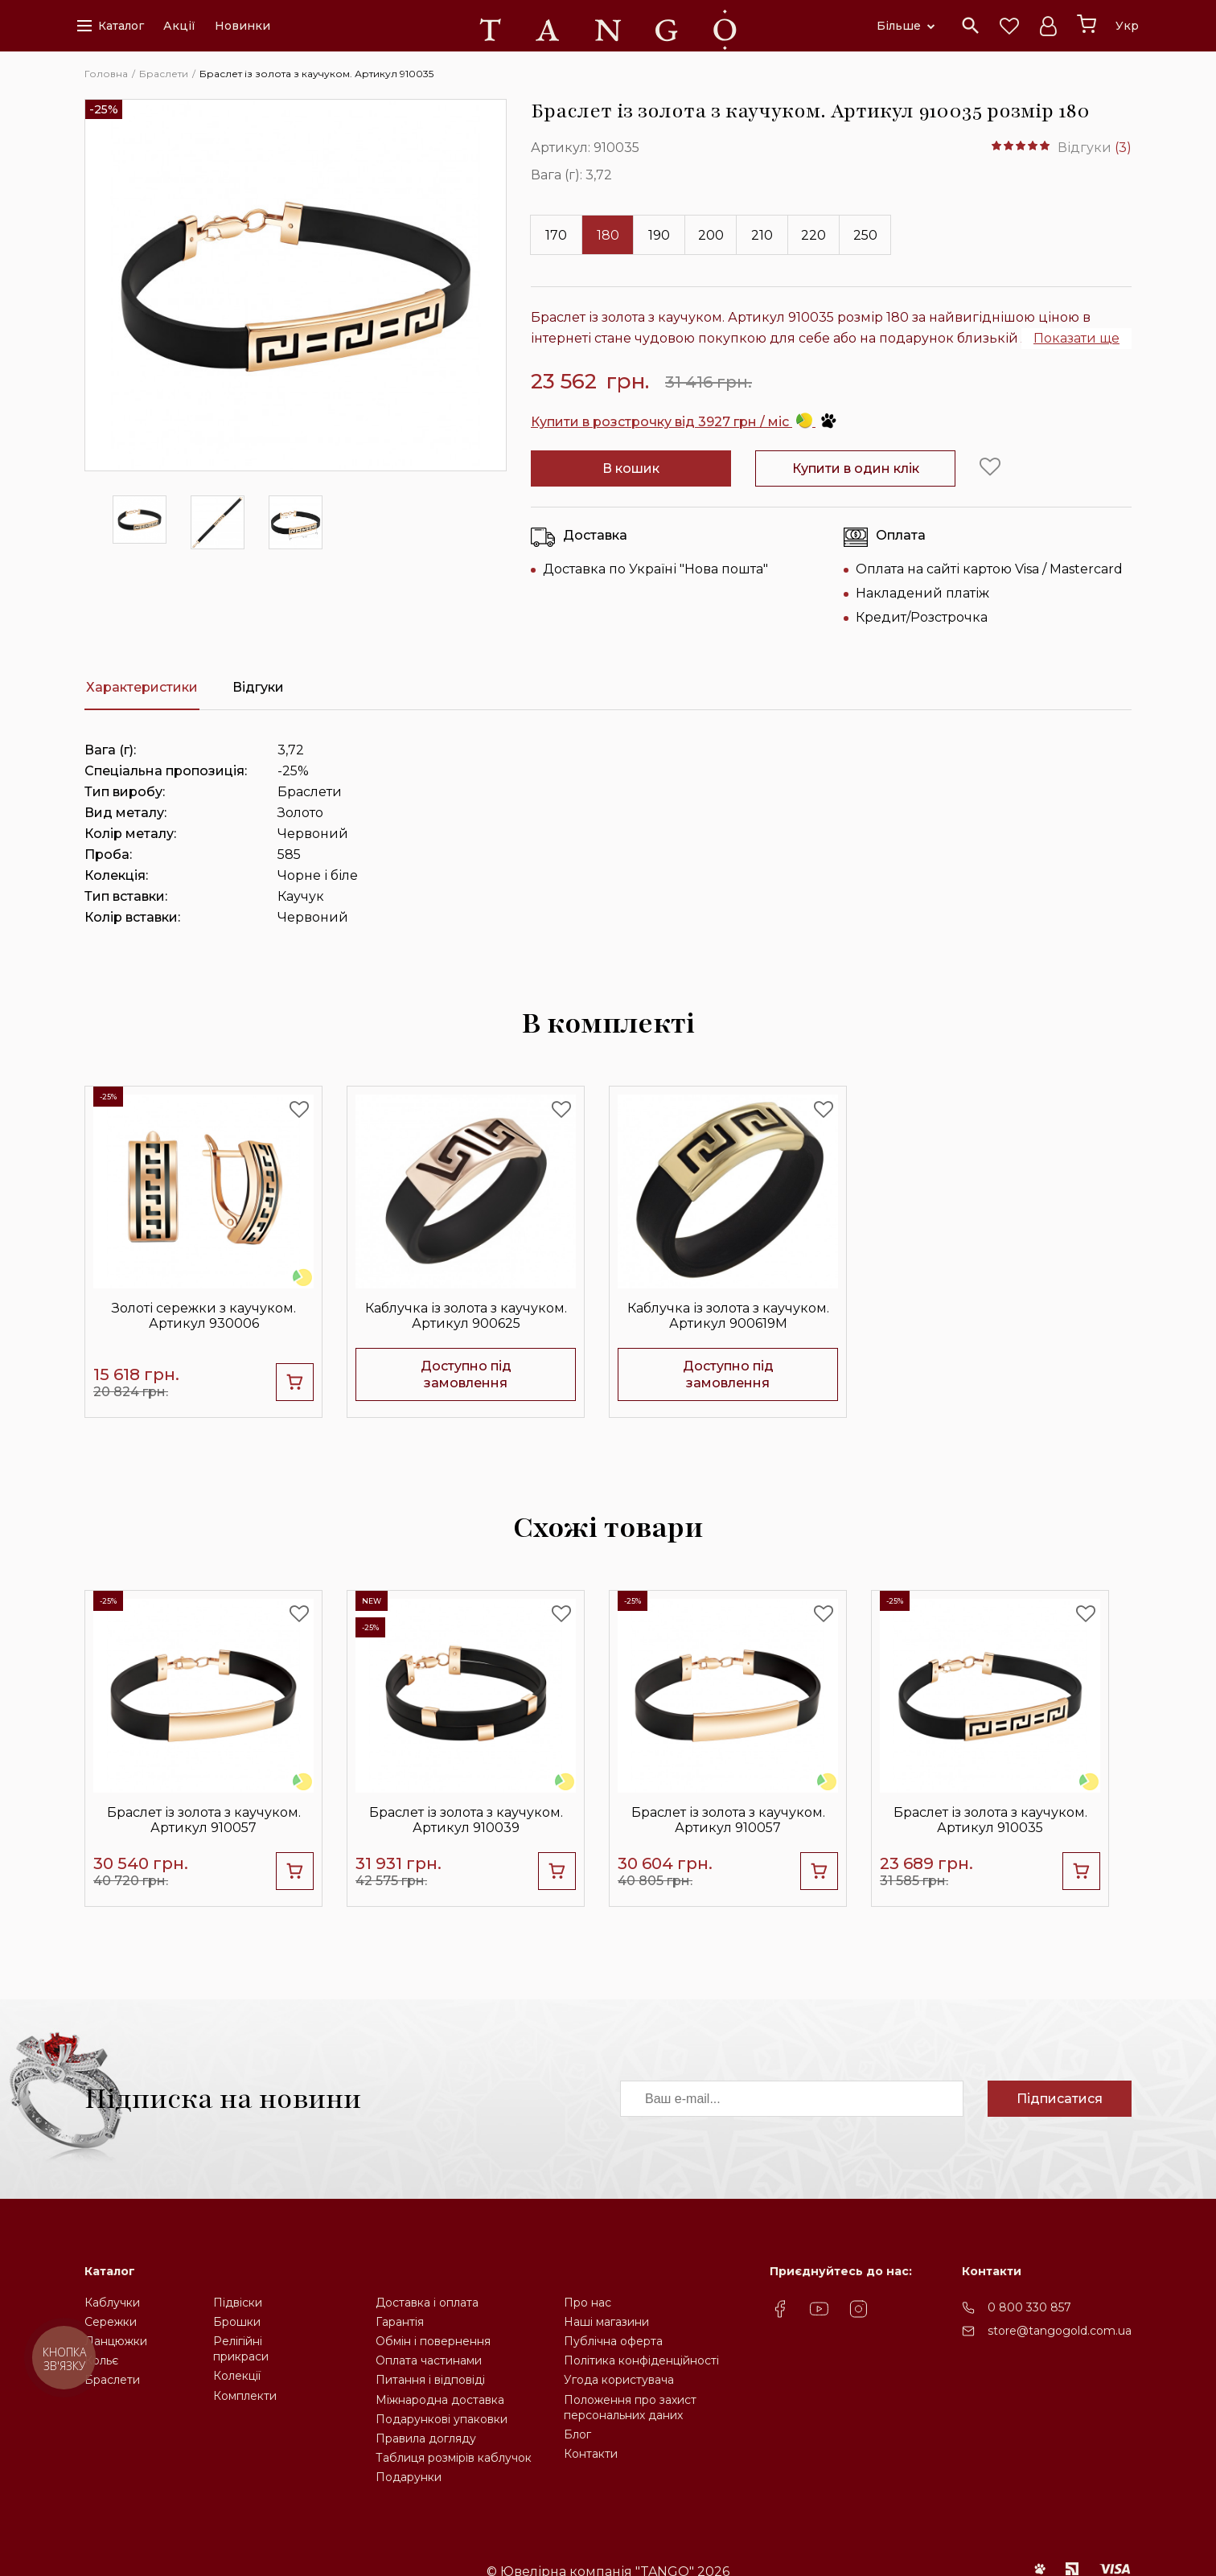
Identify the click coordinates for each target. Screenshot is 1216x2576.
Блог (577, 2434)
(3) (1123, 147)
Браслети (112, 2380)
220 (813, 235)
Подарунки (409, 2477)
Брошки (237, 2322)
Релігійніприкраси (241, 2349)
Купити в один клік (855, 468)
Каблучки (112, 2302)
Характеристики (142, 687)
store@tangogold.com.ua (1060, 2330)
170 (556, 235)
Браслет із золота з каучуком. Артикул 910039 (466, 1820)
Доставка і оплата (427, 2302)
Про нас (587, 2302)
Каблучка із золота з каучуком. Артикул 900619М (728, 1315)
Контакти (591, 2454)
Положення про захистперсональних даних (630, 2407)
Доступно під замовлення (466, 1374)
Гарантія (400, 2322)
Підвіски (237, 2302)
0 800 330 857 (1029, 2307)
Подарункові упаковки (441, 2419)
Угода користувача (619, 2380)
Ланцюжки (115, 2341)
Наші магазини (606, 2322)
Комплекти (245, 2396)
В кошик (630, 468)
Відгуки (258, 687)
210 (762, 235)
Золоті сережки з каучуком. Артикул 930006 (204, 1315)
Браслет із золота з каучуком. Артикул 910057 (204, 1820)
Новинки (242, 25)
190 (659, 235)
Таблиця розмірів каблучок (454, 2458)
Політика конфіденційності (641, 2360)
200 (711, 235)
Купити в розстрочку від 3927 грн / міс (684, 421)
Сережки (110, 2322)
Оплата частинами (429, 2360)
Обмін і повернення (433, 2341)
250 (865, 235)
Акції (179, 25)
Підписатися (1060, 2098)
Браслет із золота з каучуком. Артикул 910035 (990, 1820)
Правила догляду (426, 2438)
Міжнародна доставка (440, 2400)
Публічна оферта (613, 2341)
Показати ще (1076, 338)
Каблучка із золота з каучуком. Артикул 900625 (466, 1315)
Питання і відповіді (430, 2380)
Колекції (237, 2376)
